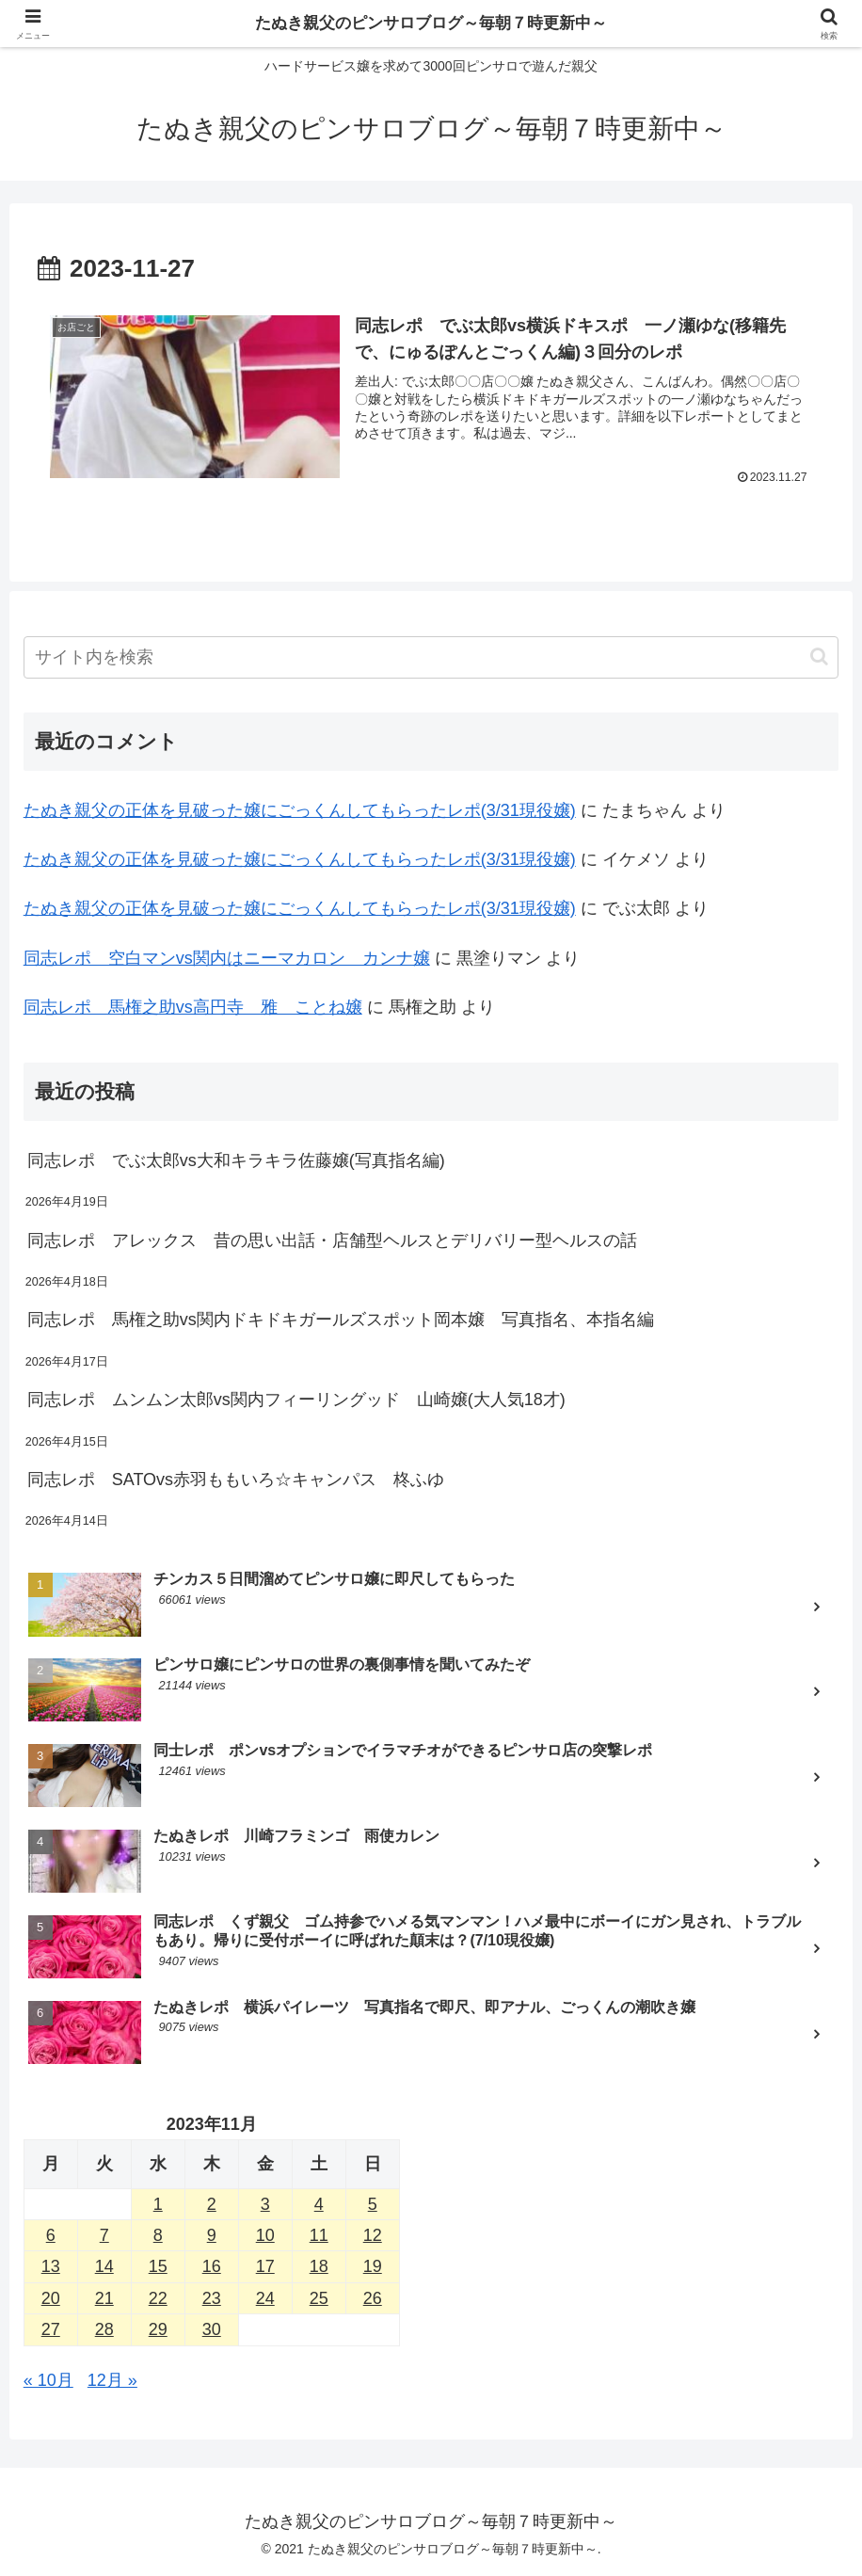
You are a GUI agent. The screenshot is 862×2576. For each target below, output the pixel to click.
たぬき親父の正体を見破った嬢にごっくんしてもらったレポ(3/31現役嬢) (300, 810)
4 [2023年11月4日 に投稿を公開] (319, 2204)
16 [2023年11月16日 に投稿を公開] (211, 2267)
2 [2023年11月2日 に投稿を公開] (211, 2204)
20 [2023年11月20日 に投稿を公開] (50, 2298)
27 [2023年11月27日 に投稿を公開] (50, 2329)
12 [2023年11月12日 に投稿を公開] (372, 2235)
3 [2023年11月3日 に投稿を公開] (265, 2204)
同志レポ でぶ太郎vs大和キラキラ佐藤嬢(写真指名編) (236, 1160)
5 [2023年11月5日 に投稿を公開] (372, 2204)
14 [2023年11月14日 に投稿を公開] (104, 2267)
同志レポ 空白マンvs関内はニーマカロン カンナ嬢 (227, 958)
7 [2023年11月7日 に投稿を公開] (104, 2235)
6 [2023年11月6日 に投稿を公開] (51, 2235)
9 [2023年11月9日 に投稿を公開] (211, 2235)
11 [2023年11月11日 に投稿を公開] (319, 2235)
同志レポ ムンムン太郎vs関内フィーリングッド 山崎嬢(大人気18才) (296, 1399)
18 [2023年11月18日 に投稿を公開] (319, 2267)
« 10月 (48, 2380)
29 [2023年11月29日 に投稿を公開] (158, 2329)
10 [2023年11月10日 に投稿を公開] (265, 2235)
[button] (819, 656)
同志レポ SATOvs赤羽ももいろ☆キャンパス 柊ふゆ (235, 1479)
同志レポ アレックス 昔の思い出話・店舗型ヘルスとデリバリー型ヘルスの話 (332, 1240)
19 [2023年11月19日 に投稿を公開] (372, 2267)
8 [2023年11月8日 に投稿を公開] (158, 2235)
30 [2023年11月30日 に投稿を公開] (211, 2329)
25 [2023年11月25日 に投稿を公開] (319, 2298)
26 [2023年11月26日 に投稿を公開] (372, 2298)
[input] (431, 657)
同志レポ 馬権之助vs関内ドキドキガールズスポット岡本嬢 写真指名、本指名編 (340, 1320)
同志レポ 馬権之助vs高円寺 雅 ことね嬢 (193, 1007)
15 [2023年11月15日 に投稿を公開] (158, 2267)
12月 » (112, 2380)
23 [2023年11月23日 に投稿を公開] (211, 2298)
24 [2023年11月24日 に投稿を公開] (265, 2298)
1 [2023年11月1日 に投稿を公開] (158, 2204)
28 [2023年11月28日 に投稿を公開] (104, 2329)
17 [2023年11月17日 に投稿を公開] (265, 2267)
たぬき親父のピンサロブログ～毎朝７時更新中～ (431, 23)
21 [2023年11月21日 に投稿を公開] (104, 2298)
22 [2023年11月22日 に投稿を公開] (158, 2298)
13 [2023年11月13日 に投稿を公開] (50, 2267)
